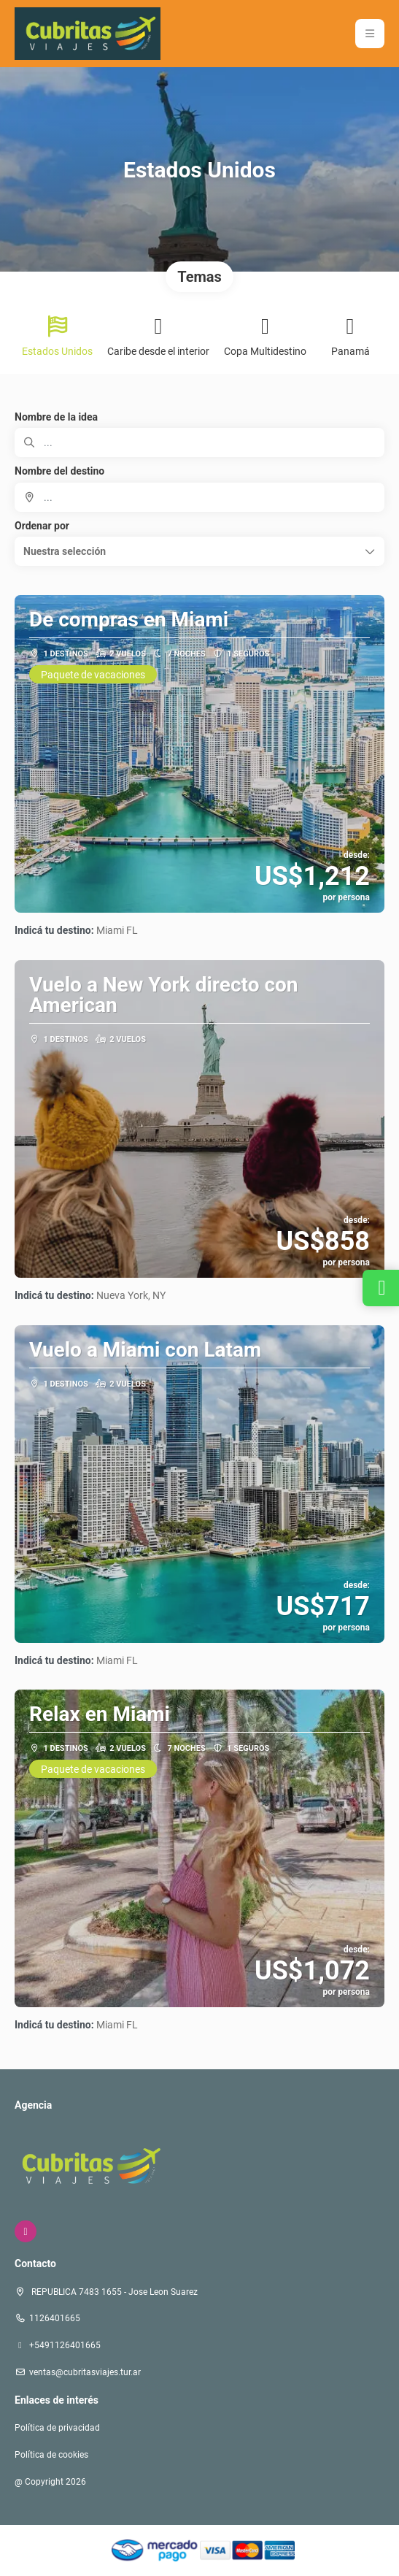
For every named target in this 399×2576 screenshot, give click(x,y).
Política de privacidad (57, 2428)
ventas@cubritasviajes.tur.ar (85, 2372)
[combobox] (199, 497)
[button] (199, 551)
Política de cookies (51, 2455)
